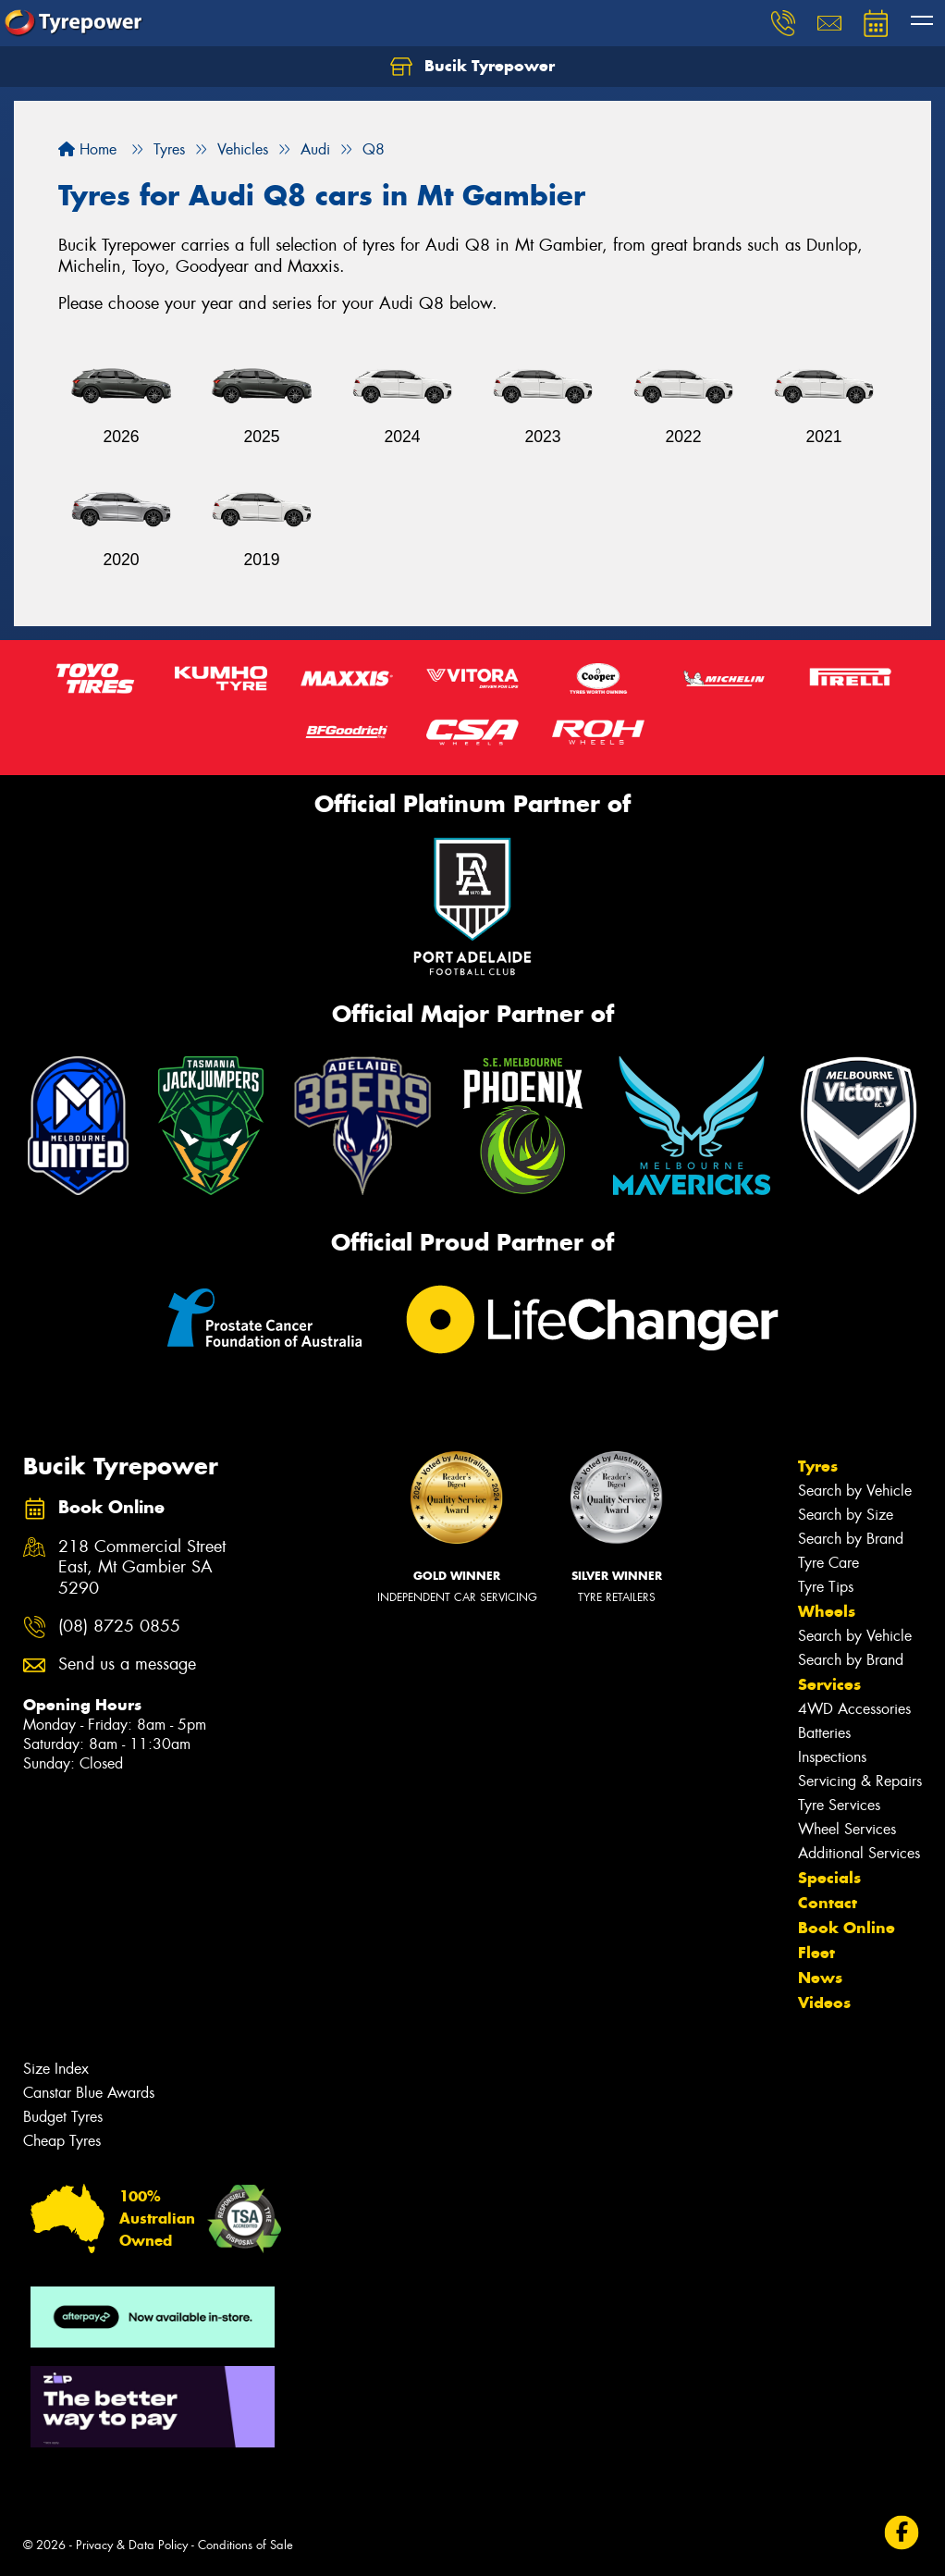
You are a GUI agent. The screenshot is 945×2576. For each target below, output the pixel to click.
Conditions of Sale (245, 2545)
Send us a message (127, 1664)
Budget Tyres (63, 2116)
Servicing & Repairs (860, 1781)
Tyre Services (839, 1805)
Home (87, 149)
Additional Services (859, 1853)
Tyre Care (828, 1562)
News (820, 1977)
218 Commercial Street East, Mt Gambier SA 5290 (142, 1568)
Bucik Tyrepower (472, 66)
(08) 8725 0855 (119, 1626)
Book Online (846, 1927)
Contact (827, 1902)
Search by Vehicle (855, 1490)
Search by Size (845, 1514)
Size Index (56, 2068)
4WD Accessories (854, 1709)
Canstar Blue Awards (88, 2092)
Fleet (816, 1952)
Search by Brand (850, 1538)
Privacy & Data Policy (132, 2545)
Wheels (826, 1611)
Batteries (824, 1733)
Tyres (818, 1466)
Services (829, 1684)
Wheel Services (847, 1829)
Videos (824, 2002)
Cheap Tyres (62, 2141)
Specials (829, 1877)
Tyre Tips (825, 1586)
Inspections (832, 1757)
